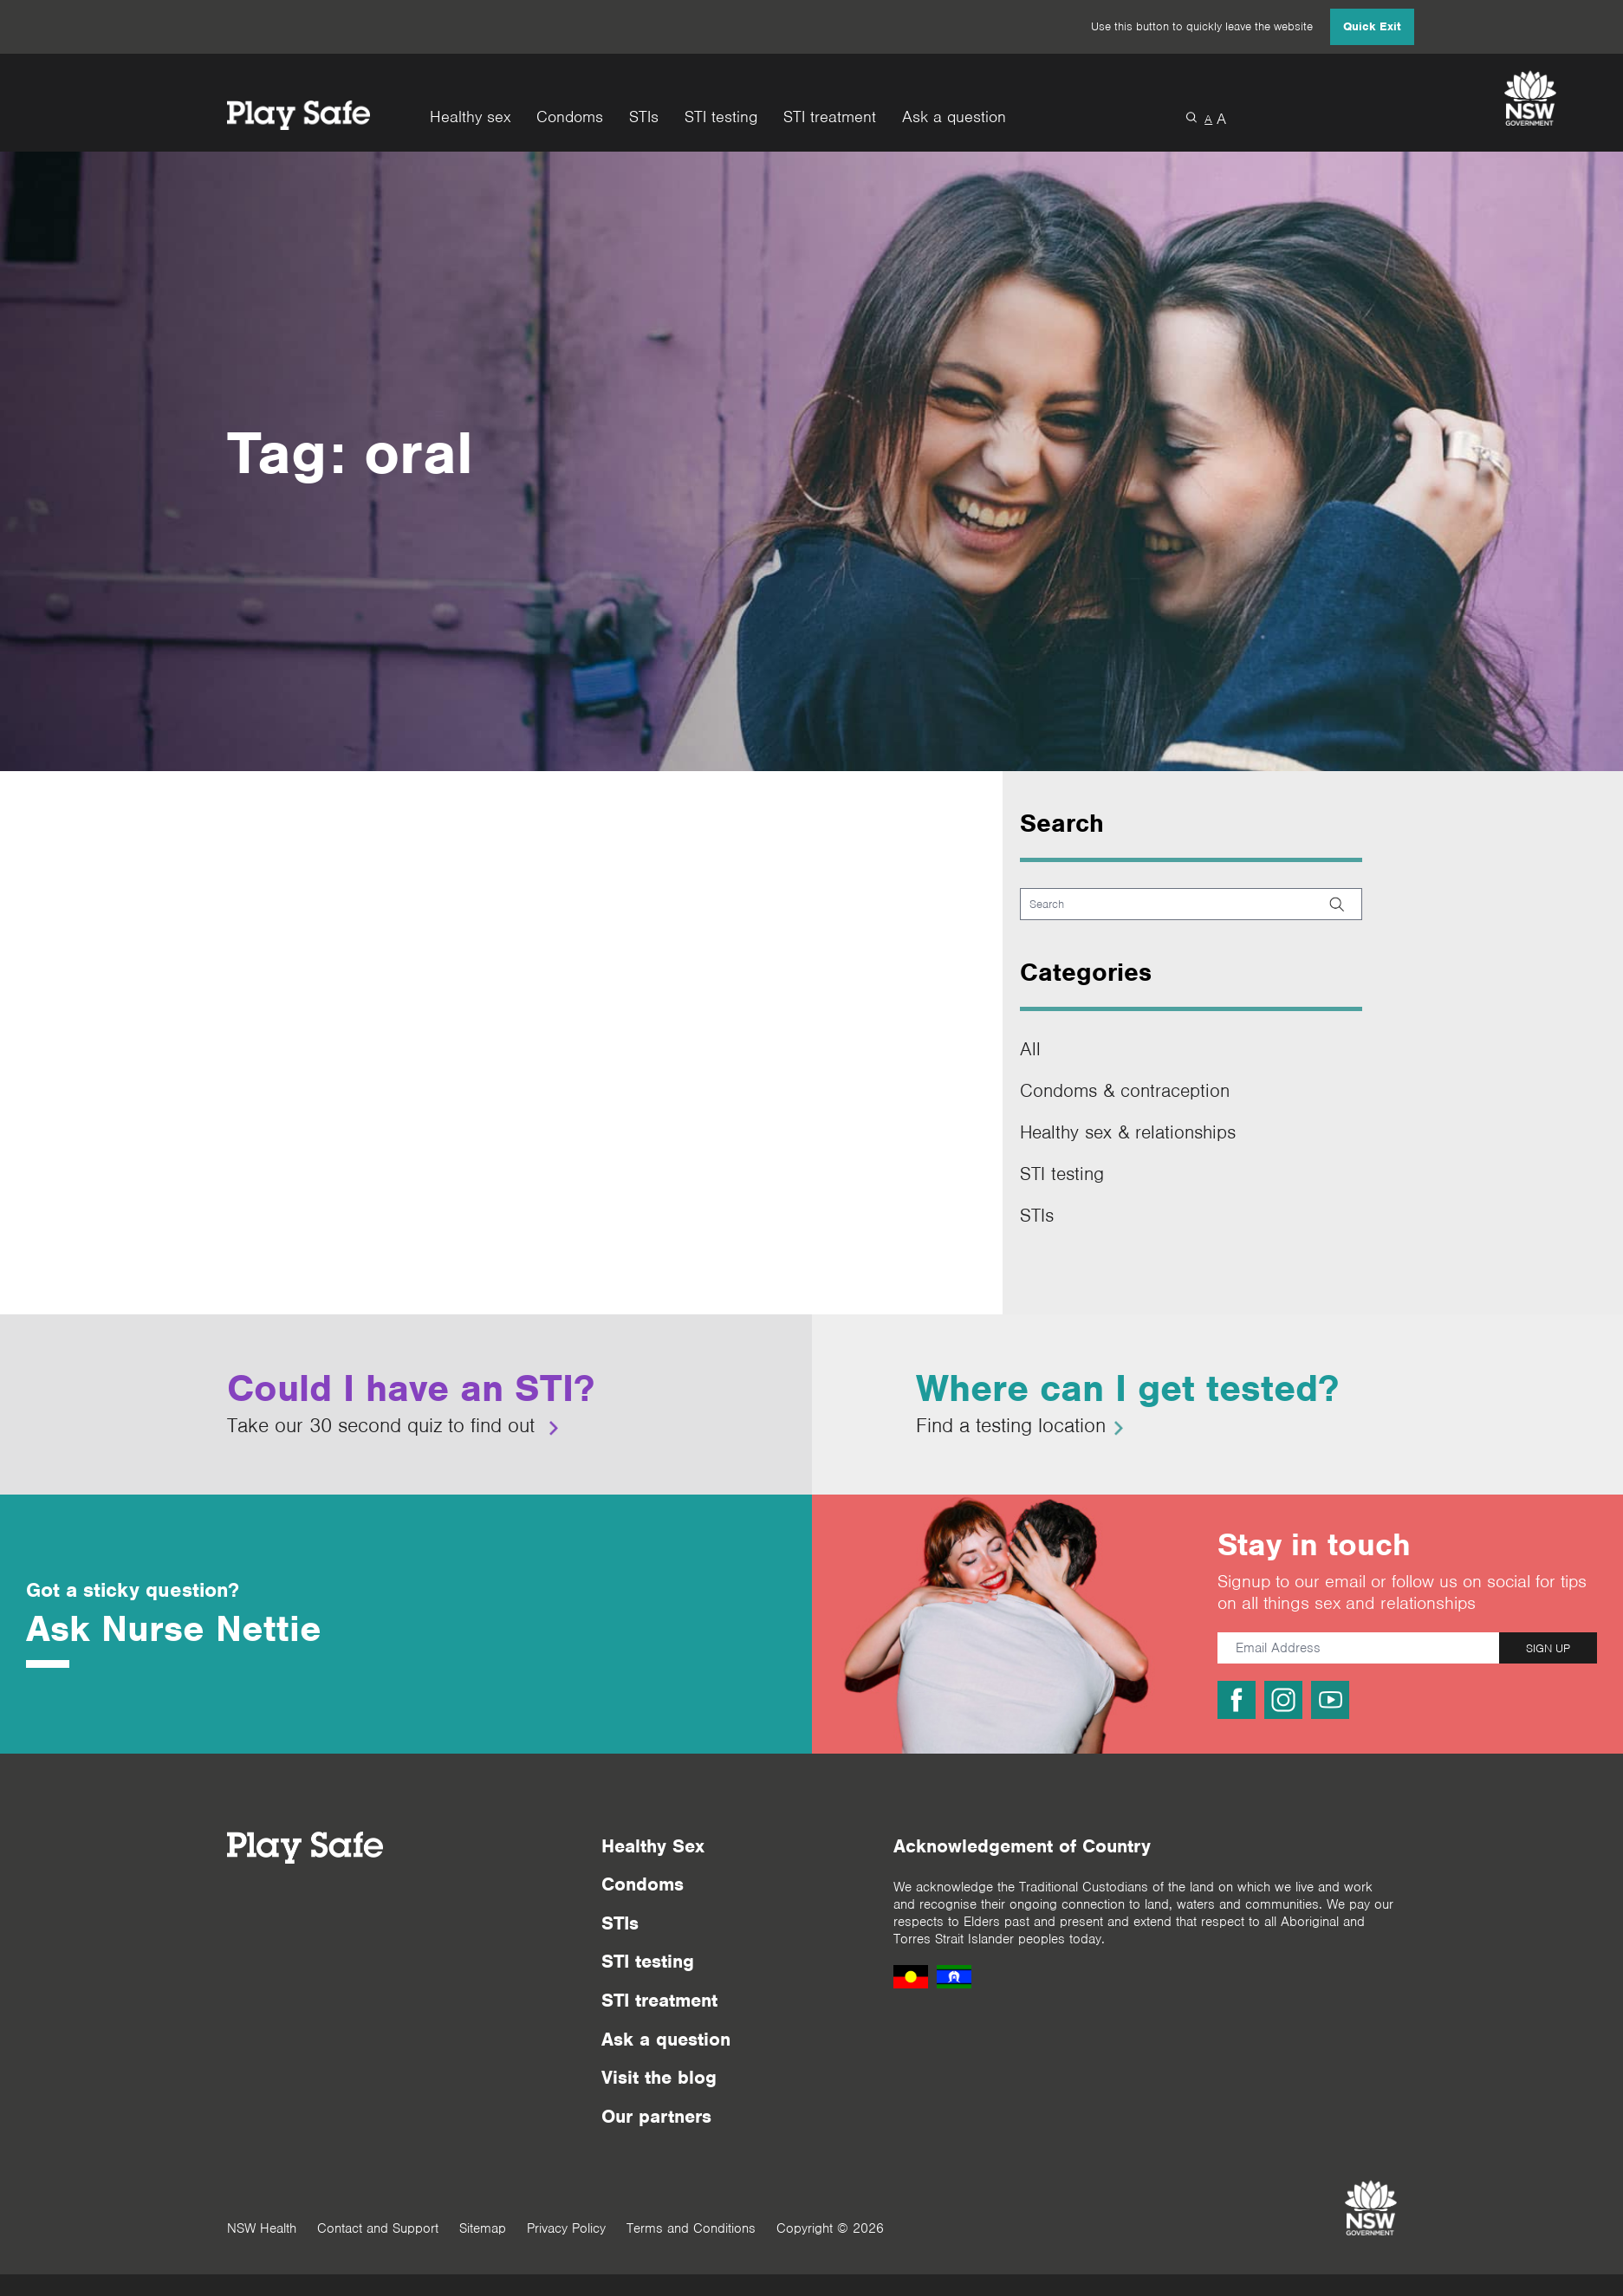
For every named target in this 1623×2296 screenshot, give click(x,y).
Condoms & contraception (1125, 1090)
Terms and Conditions (691, 2228)
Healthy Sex (652, 1846)
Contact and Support (377, 2228)
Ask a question (954, 117)
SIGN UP (1548, 1648)
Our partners (656, 2116)
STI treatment (829, 117)
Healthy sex (470, 117)
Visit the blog (659, 2077)
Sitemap (482, 2228)
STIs (644, 117)
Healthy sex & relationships (1128, 1132)
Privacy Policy (566, 2228)
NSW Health (261, 2228)
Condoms (569, 117)
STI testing (721, 117)
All (1030, 1048)
